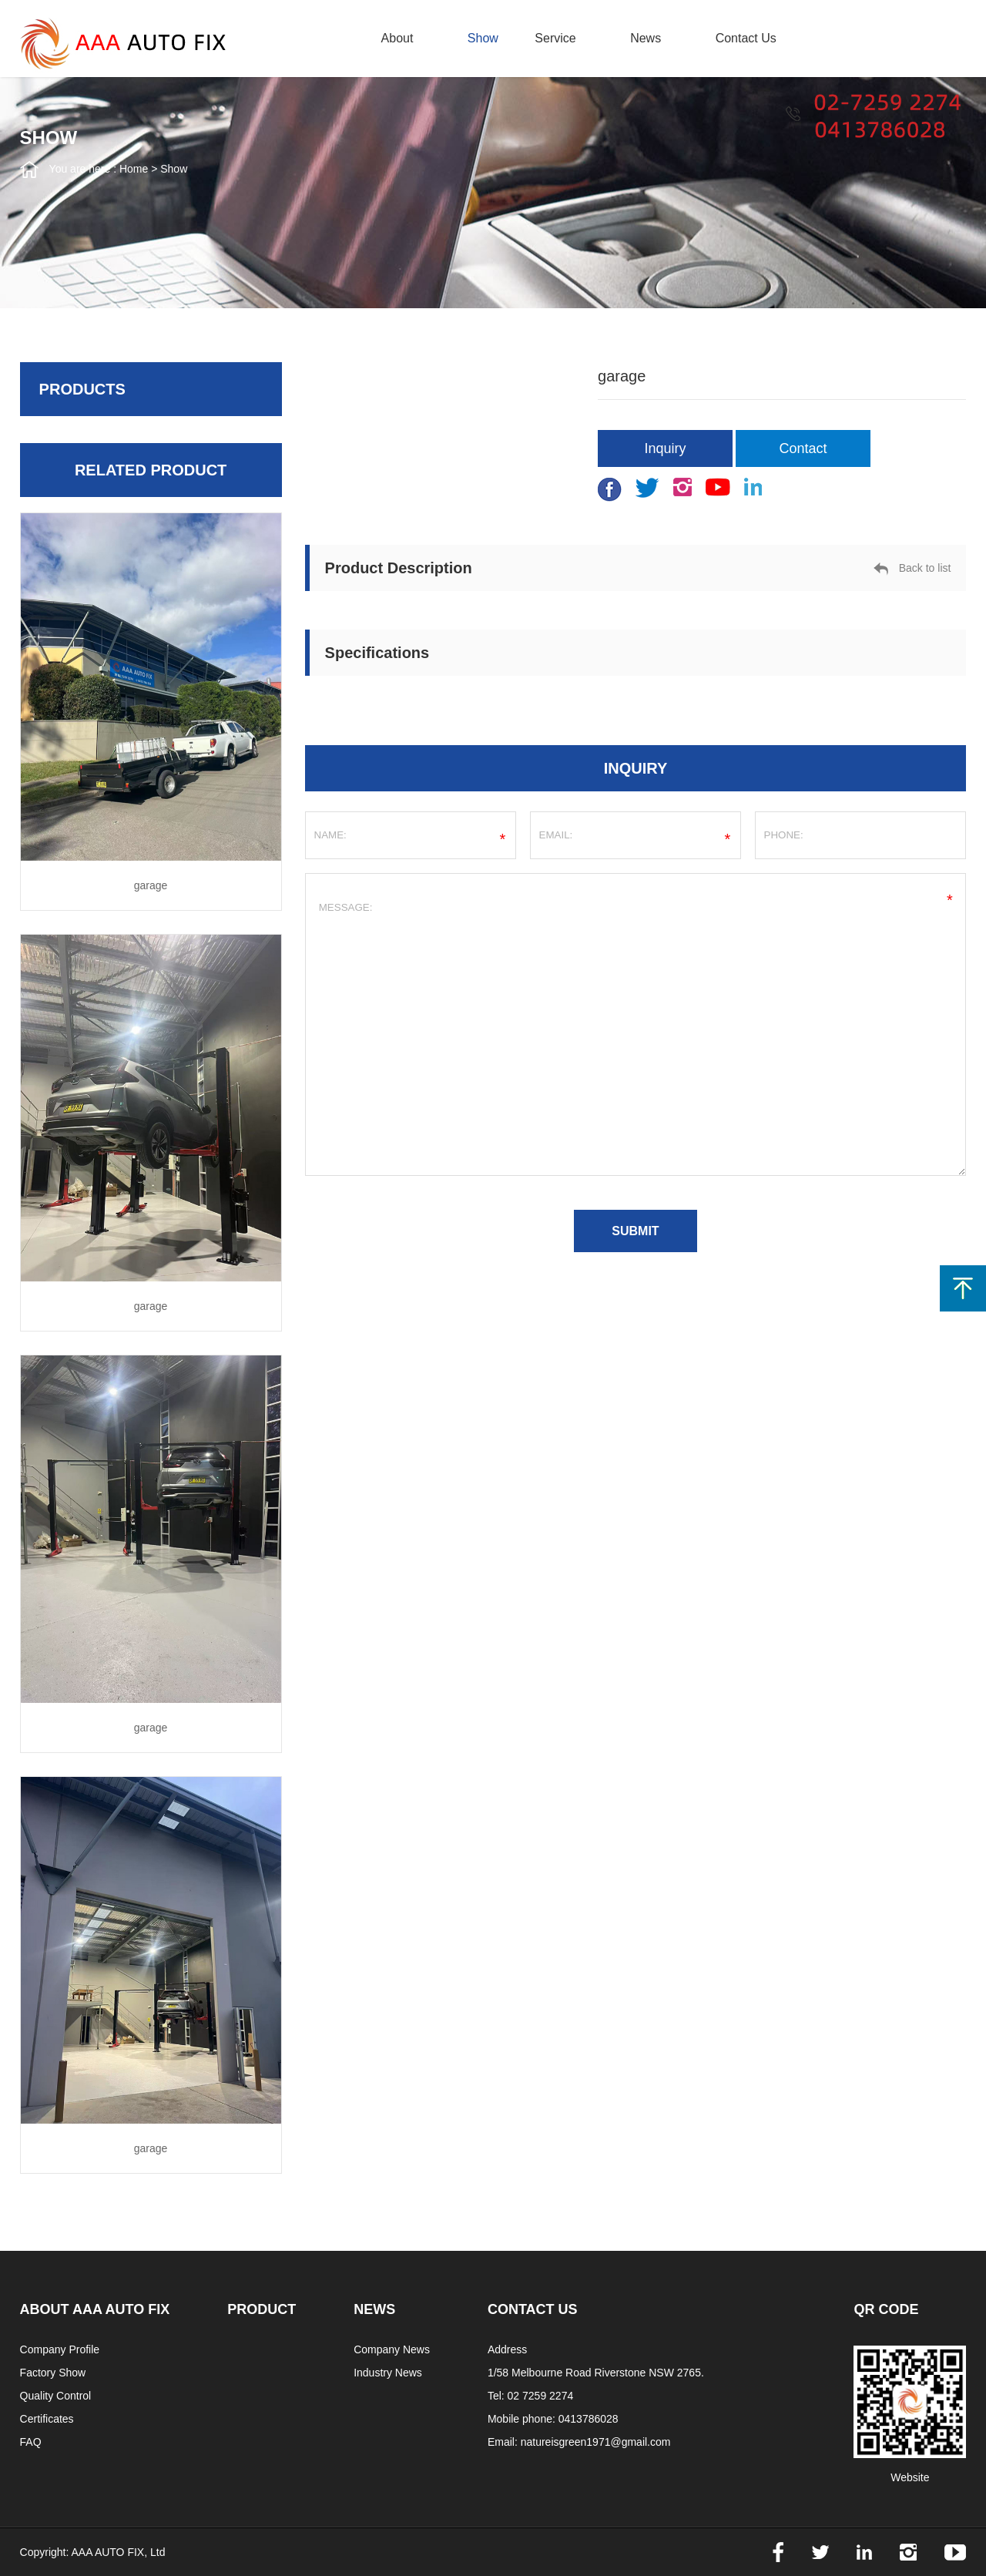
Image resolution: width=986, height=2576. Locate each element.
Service (555, 38)
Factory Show (53, 2372)
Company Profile (60, 2349)
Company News (392, 2349)
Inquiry (665, 448)
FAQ (31, 2442)
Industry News (388, 2372)
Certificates (47, 2419)
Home (133, 169)
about (397, 38)
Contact (803, 448)
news (645, 38)
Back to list (912, 569)
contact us (746, 38)
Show (483, 38)
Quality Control (56, 2396)
